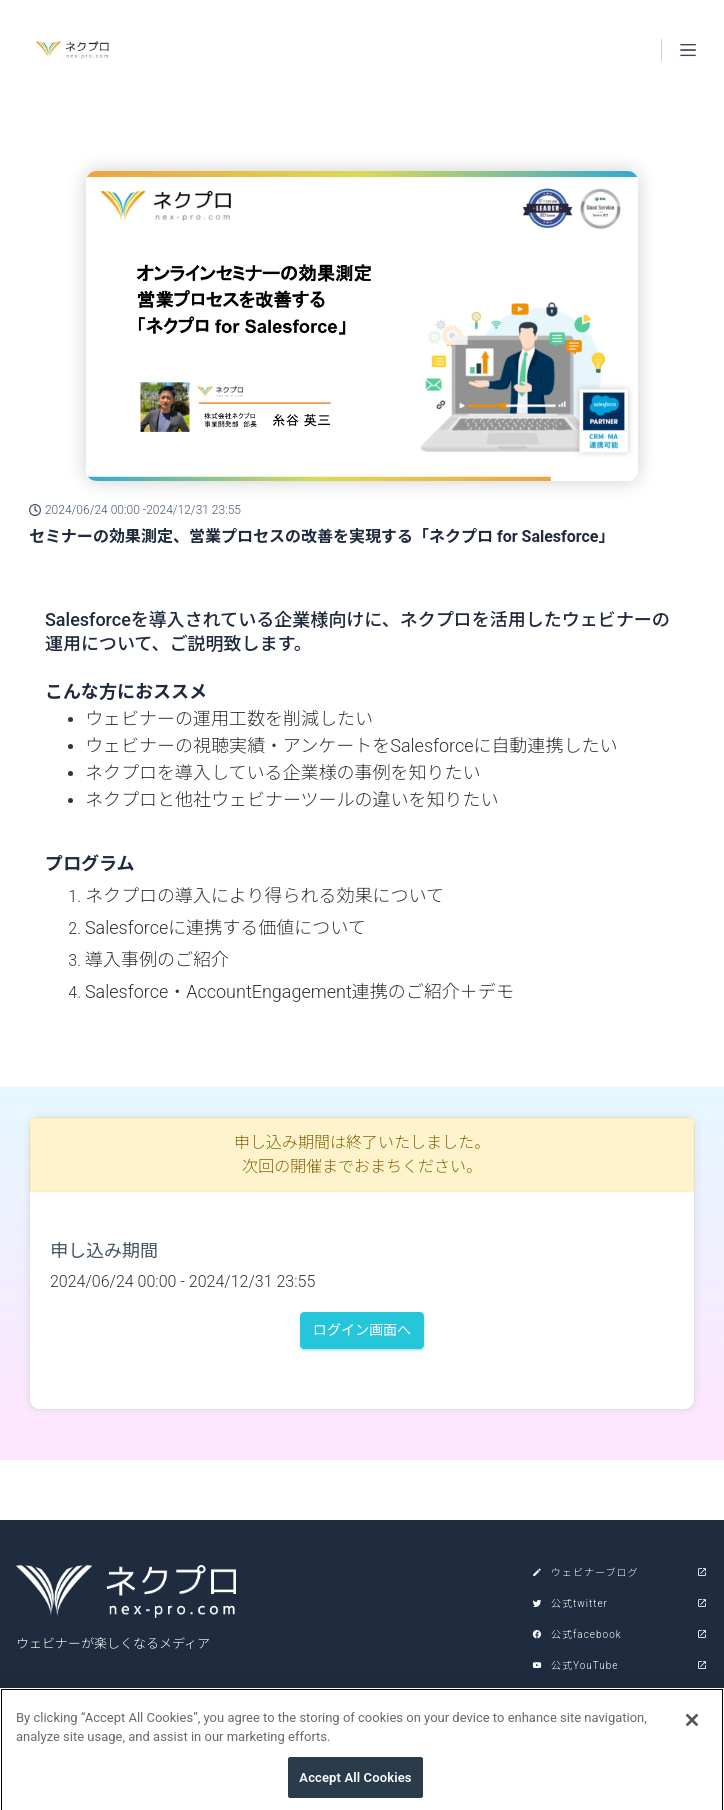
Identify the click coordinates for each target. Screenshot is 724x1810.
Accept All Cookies (355, 1785)
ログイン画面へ (362, 1330)
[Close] (692, 1728)
